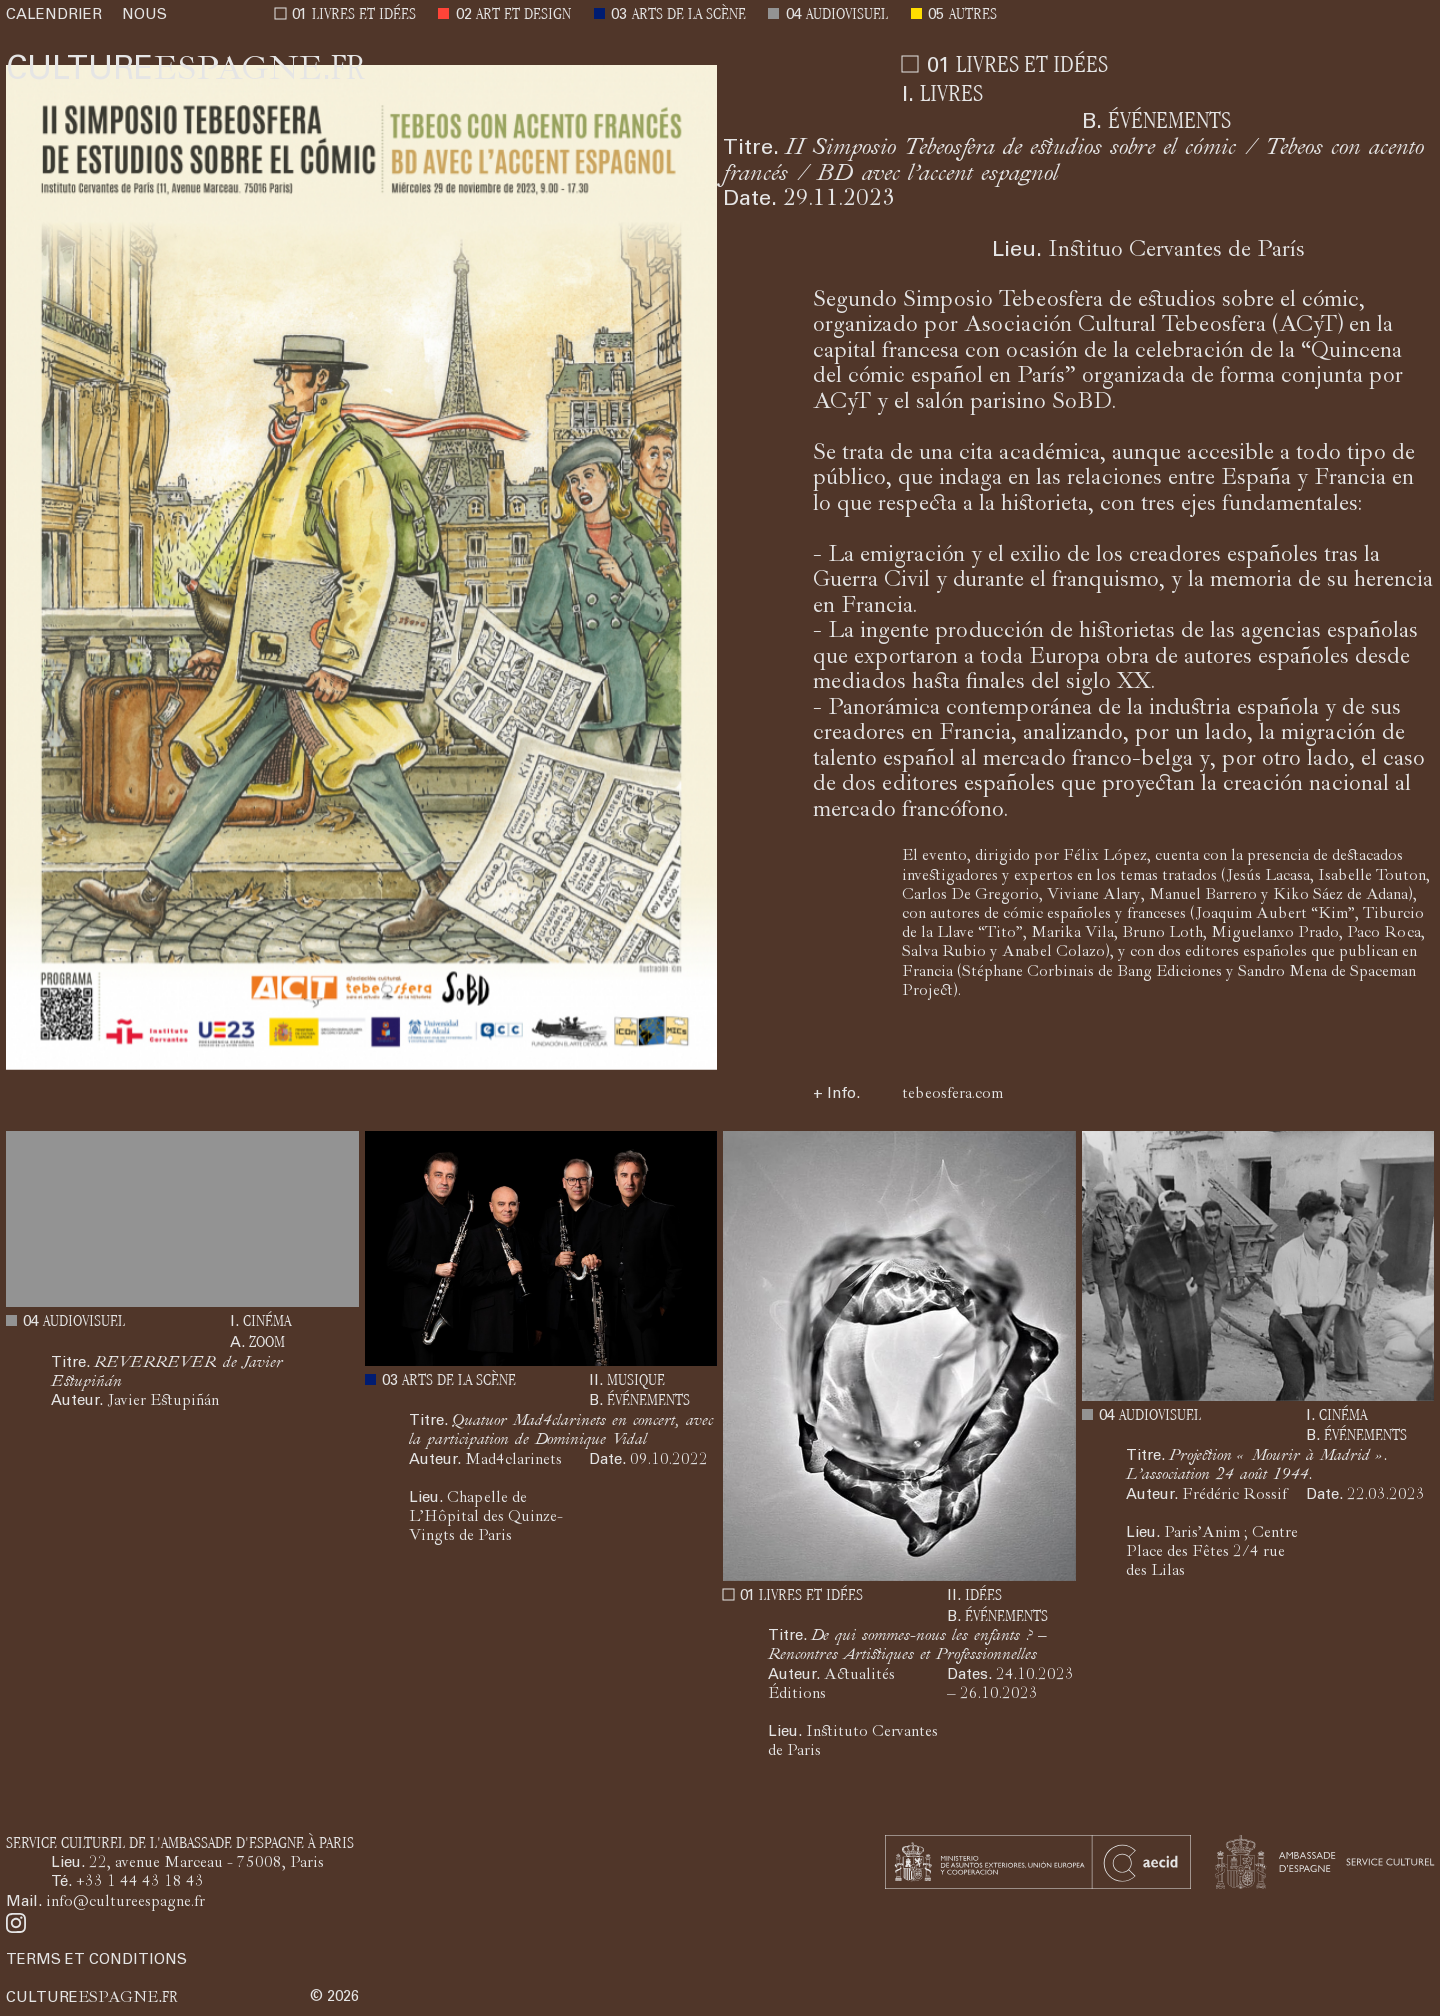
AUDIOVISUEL (847, 15)
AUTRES (973, 15)
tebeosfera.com (952, 1095)
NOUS (144, 15)
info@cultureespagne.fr (125, 1903)
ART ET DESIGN (523, 15)
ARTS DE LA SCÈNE (689, 15)
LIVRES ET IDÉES (364, 15)
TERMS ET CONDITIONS (96, 1960)
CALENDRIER (54, 15)
